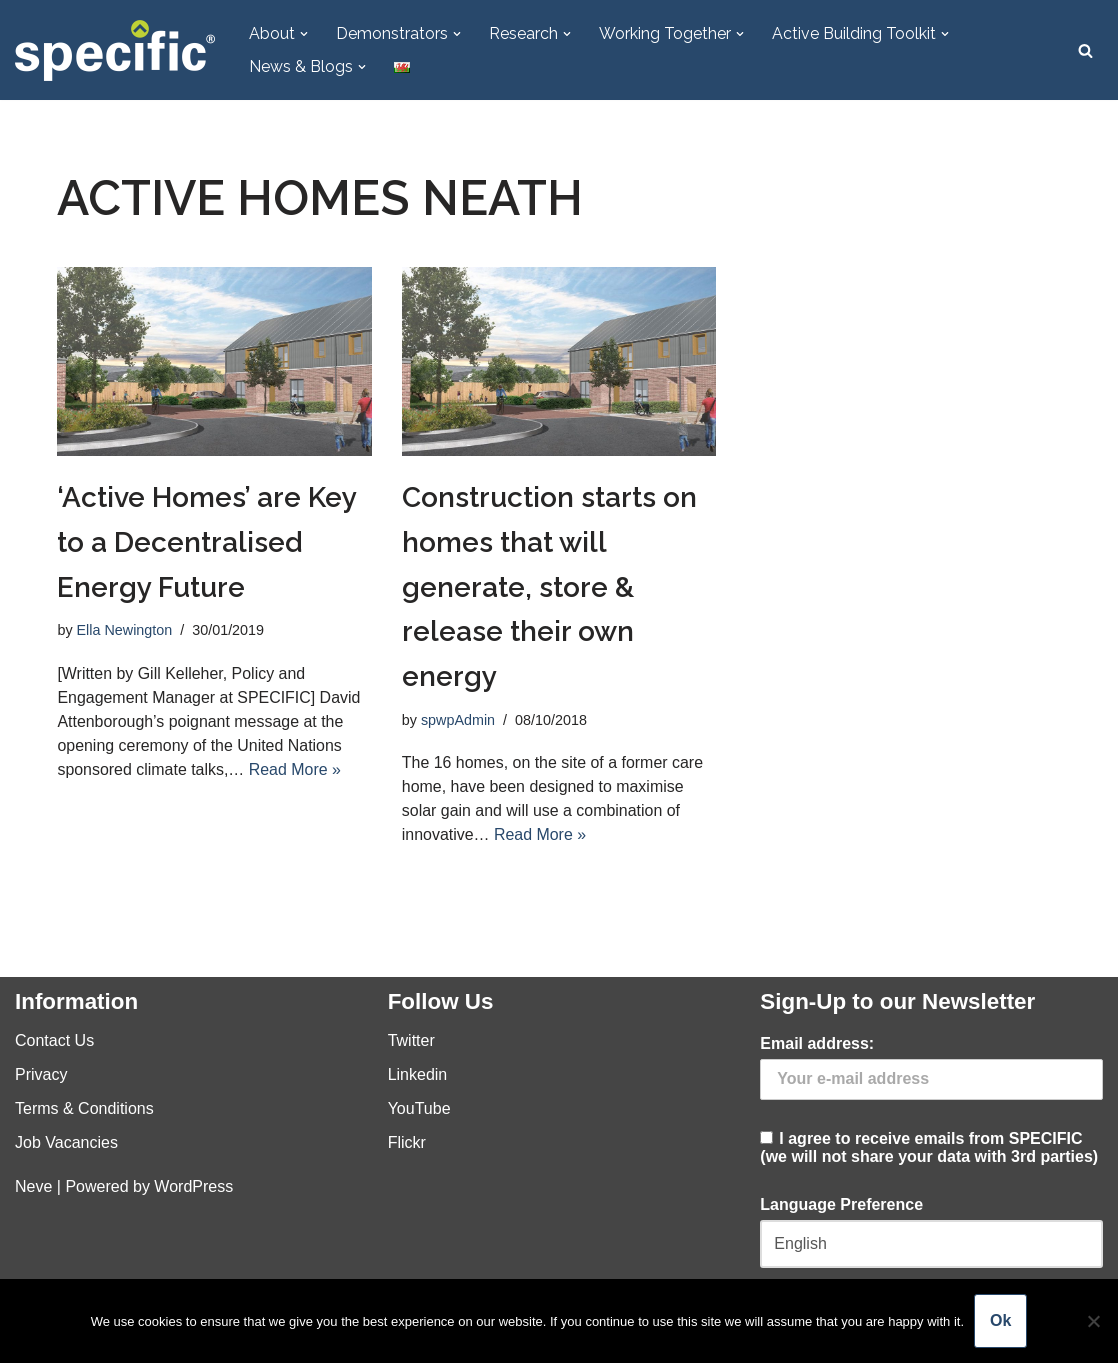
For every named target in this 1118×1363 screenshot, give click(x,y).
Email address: (817, 1044)
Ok (1000, 1320)
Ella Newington (125, 631)
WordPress (193, 1187)
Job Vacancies (66, 1143)
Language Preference (841, 1204)
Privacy (41, 1075)
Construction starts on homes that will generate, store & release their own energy (549, 587)
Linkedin (418, 1075)
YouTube (419, 1109)
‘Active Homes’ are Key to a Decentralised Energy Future (206, 542)
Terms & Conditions (84, 1109)
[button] (304, 34)
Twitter (411, 1041)
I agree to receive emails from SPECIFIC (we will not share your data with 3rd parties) (931, 1101)
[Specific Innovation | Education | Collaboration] (115, 50)
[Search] (1085, 50)
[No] (1093, 1321)
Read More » (295, 769)
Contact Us (54, 1041)
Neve (33, 1187)
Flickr (407, 1143)
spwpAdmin (458, 720)
